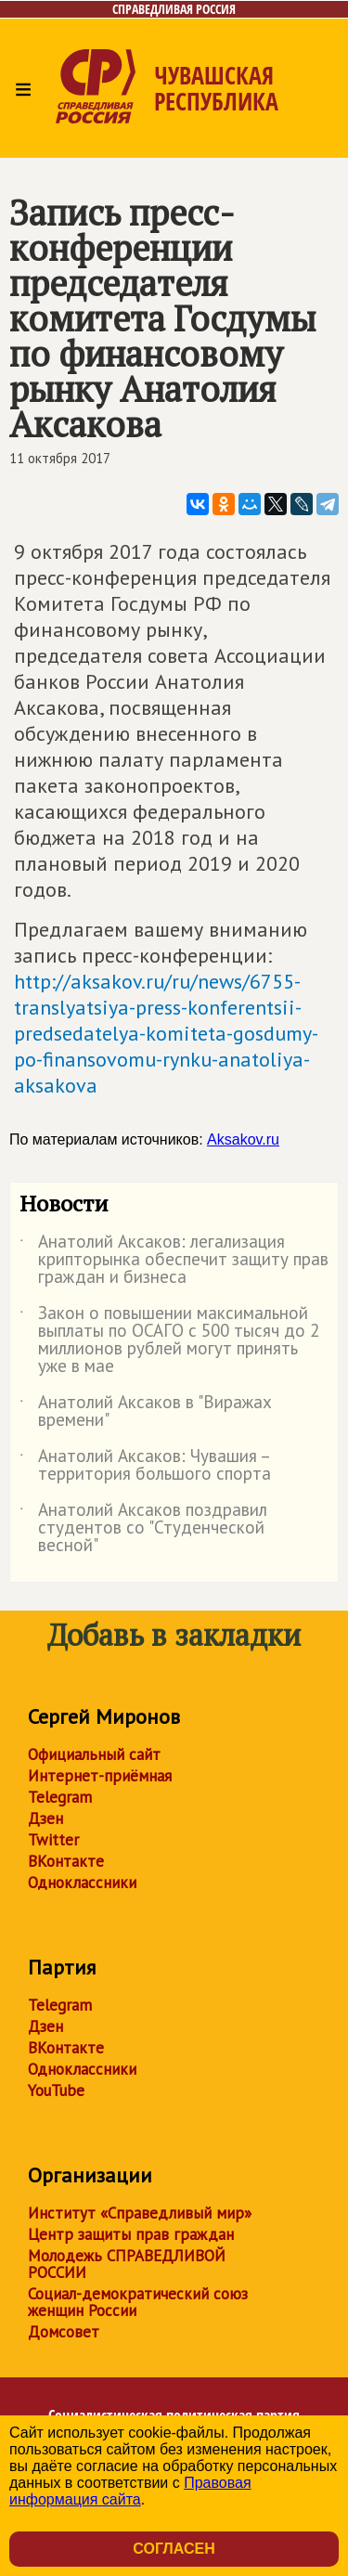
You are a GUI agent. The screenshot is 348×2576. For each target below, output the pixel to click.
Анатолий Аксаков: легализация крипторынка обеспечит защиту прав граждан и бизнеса (174, 1260)
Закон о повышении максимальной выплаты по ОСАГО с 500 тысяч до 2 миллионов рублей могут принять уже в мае (169, 1340)
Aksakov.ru (243, 1139)
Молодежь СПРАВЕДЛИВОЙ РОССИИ (127, 2264)
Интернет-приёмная (100, 1775)
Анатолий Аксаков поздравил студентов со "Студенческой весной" (143, 1528)
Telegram (60, 1797)
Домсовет (63, 2332)
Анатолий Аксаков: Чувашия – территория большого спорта (145, 1465)
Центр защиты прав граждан (131, 2234)
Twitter (53, 1840)
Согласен (173, 2549)
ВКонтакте (66, 1861)
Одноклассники (82, 1882)
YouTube (56, 2090)
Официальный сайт (94, 1754)
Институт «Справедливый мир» (139, 2213)
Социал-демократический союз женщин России (138, 2302)
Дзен (45, 1818)
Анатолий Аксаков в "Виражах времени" (145, 1411)
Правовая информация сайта (130, 2491)
